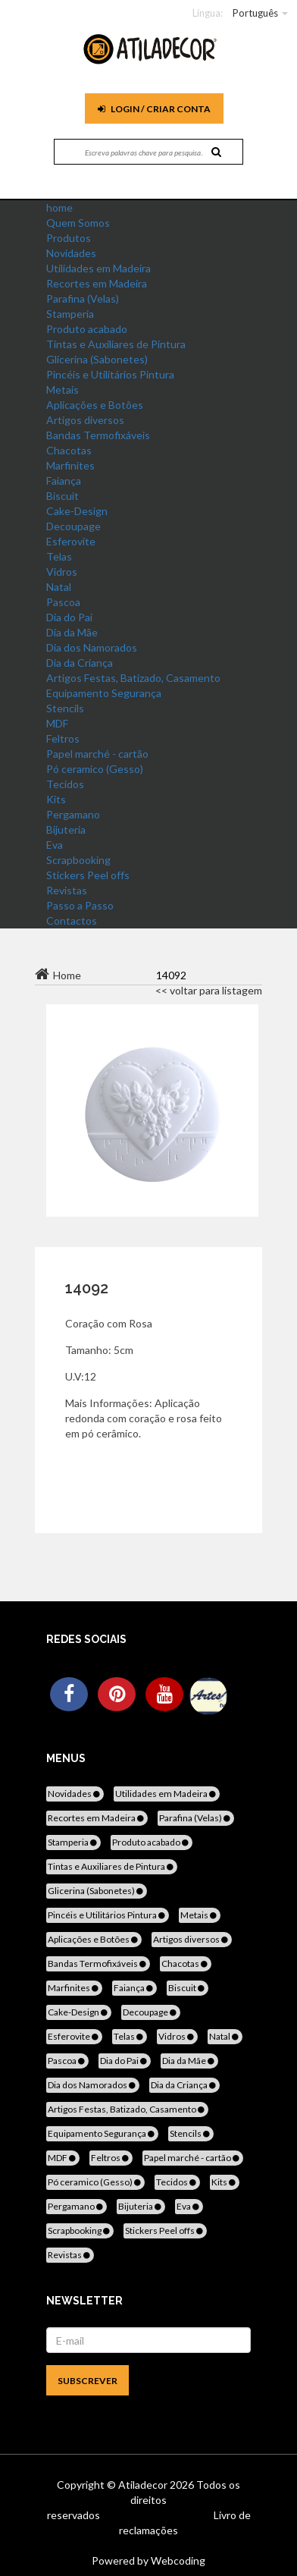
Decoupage (73, 526)
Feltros (63, 738)
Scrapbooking (78, 859)
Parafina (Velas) (82, 298)
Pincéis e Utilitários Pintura (110, 374)
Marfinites (70, 465)
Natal (58, 586)
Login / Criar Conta (154, 109)
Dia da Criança (79, 662)
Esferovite (70, 541)
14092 (86, 1288)
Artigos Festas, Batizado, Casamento (133, 677)
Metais (62, 389)
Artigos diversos (85, 419)
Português (255, 13)
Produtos (68, 237)
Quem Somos (78, 222)
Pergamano (73, 814)
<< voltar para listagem (208, 990)
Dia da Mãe (72, 632)
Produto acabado (86, 328)
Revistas (66, 890)
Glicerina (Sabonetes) (97, 359)
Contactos (71, 920)
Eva (54, 844)
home (59, 207)
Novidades (71, 253)
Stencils (65, 708)
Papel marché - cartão (97, 753)
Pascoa (63, 601)
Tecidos (65, 784)
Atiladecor (144, 2484)
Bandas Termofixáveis (98, 435)
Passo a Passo (80, 905)
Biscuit (62, 495)
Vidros (61, 571)
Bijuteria (66, 829)
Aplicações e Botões (94, 404)
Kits (56, 799)
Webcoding (176, 2560)
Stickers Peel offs (88, 875)
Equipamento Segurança (103, 692)
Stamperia (70, 313)
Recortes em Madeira (96, 283)
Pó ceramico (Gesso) (94, 768)
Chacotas (69, 450)
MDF (57, 723)
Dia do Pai (69, 617)
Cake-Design (77, 510)
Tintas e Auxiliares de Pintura (116, 344)
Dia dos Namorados (91, 647)
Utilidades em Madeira (98, 268)
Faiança (63, 480)
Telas (59, 556)
